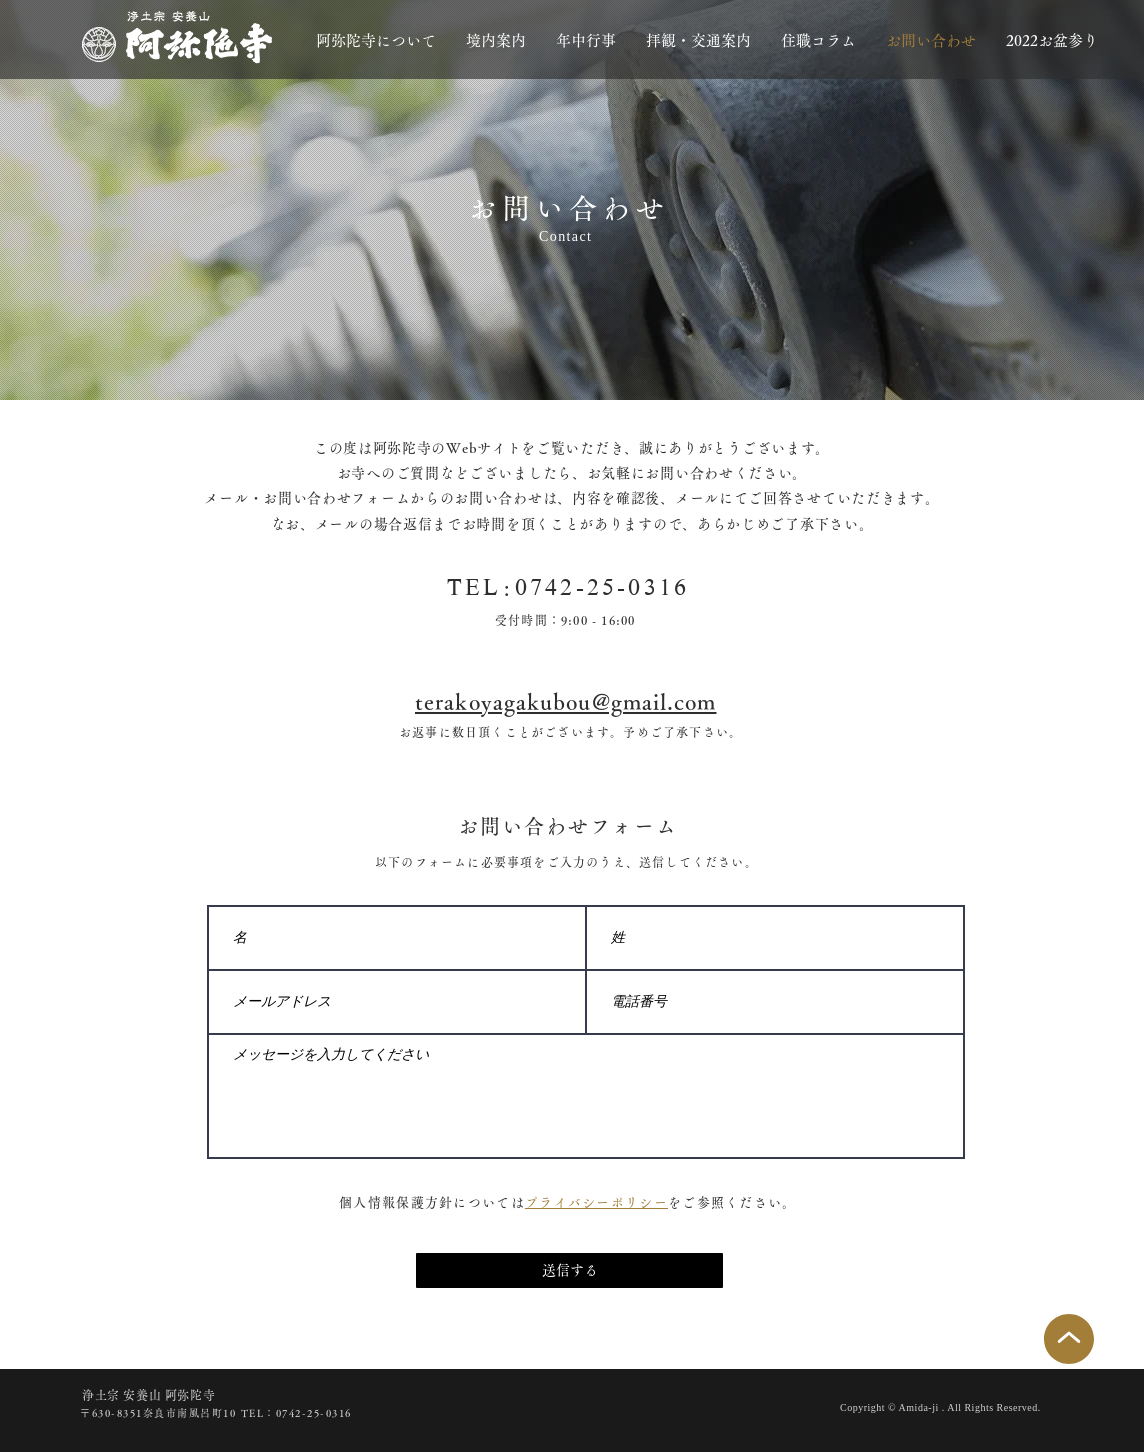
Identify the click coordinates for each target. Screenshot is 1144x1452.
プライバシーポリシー (596, 1202)
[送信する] (569, 1270)
